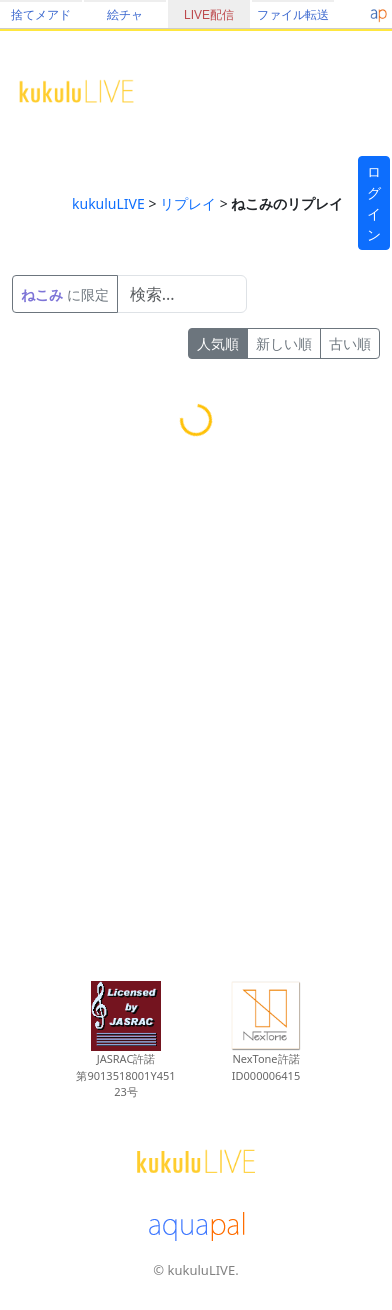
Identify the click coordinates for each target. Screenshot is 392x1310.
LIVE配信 (209, 15)
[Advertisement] (187, 721)
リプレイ (188, 203)
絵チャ (125, 15)
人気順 (218, 343)
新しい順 (284, 343)
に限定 (65, 294)
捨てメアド (41, 15)
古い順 (350, 343)
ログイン (374, 203)
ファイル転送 (293, 15)
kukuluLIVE (108, 203)
